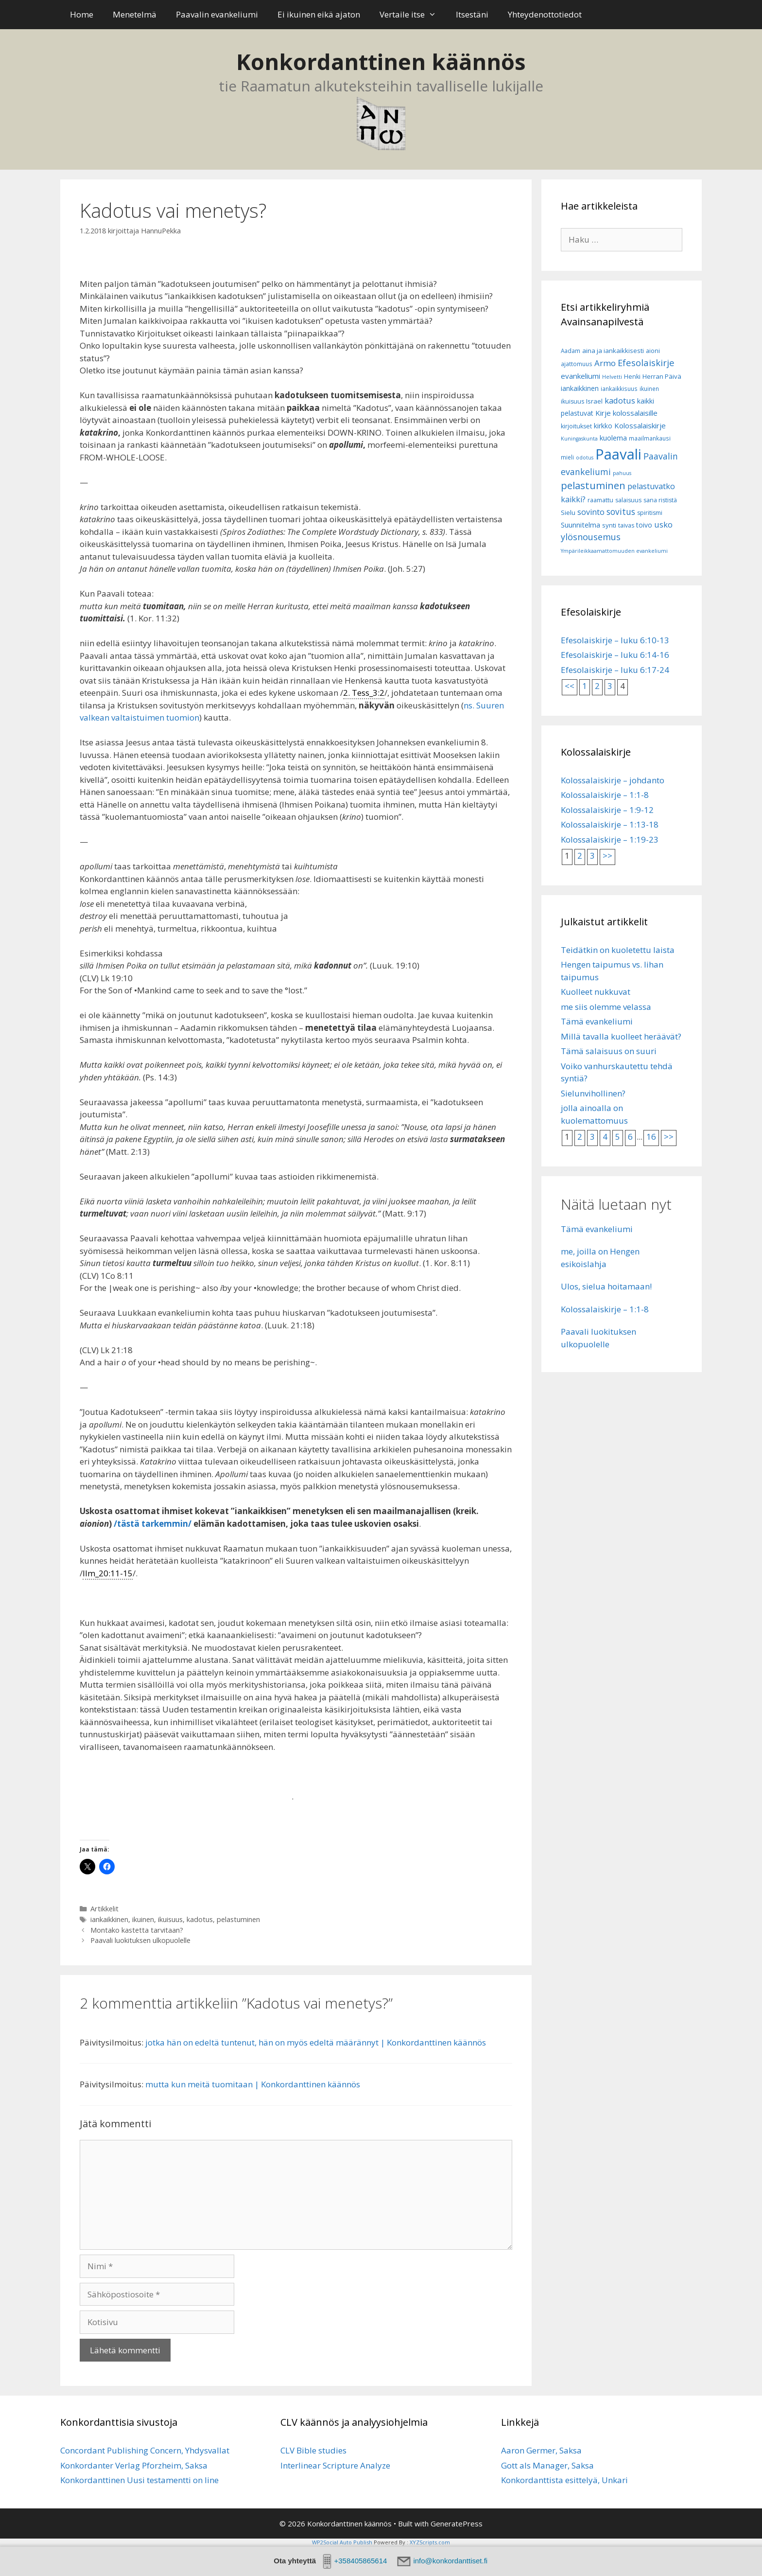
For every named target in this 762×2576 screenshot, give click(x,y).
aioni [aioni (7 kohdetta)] (653, 351)
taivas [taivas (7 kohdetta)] (626, 525)
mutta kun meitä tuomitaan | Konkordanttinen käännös (252, 2084)
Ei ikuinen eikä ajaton (318, 14)
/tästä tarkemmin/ (152, 1523)
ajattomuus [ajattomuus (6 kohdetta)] (576, 364)
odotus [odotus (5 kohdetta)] (584, 457)
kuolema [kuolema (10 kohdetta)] (613, 437)
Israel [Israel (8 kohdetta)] (594, 401)
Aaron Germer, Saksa (541, 2450)
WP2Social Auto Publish (342, 2542)
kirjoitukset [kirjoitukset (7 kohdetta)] (576, 426)
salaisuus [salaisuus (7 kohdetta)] (628, 500)
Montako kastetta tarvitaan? (136, 1930)
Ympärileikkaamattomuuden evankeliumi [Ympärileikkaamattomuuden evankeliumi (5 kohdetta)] (614, 550)
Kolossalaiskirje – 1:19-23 (609, 839)
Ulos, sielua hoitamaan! (606, 1286)
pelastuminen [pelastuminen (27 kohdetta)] (593, 485)
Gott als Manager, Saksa (547, 2465)
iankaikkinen (109, 1919)
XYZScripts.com (430, 2542)
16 (651, 1136)
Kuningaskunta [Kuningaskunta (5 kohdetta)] (579, 438)
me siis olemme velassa (606, 1006)
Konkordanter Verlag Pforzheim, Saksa (134, 2465)
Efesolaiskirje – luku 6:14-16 (615, 654)
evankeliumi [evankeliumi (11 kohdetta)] (580, 376)
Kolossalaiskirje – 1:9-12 (607, 809)
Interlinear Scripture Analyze (335, 2465)
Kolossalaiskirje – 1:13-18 (609, 824)
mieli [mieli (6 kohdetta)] (567, 457)
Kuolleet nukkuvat (595, 991)
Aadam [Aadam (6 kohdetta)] (570, 350)
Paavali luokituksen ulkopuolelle (140, 1940)
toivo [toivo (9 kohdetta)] (644, 524)
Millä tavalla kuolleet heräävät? (621, 1036)
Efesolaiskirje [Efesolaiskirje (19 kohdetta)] (646, 362)
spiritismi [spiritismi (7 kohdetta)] (649, 513)
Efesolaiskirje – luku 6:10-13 (615, 640)
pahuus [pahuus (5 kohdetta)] (622, 473)
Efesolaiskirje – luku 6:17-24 (615, 669)
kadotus (200, 1919)
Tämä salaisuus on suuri (609, 1051)
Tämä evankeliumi (597, 1021)
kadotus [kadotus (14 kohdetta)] (620, 400)
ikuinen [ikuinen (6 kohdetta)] (649, 388)
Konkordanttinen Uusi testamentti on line (139, 2480)
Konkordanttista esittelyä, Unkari (564, 2480)
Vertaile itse (413, 14)
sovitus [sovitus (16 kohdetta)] (620, 511)
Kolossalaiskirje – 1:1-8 (605, 794)
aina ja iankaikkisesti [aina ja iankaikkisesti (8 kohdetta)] (613, 350)
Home (81, 14)
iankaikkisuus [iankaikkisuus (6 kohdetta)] (619, 388)
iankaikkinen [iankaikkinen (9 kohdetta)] (580, 388)
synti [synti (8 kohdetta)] (609, 525)
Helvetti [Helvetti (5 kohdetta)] (612, 376)
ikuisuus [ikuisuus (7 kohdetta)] (572, 401)
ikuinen (143, 1919)
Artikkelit (104, 1908)
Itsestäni (472, 14)
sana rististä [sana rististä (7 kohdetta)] (660, 500)
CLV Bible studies (313, 2450)
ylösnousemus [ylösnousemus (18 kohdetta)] (591, 537)
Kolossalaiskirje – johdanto (612, 780)
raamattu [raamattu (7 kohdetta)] (600, 500)
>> (607, 855)
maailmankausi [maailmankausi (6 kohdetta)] (650, 438)
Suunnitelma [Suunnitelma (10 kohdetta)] (580, 524)
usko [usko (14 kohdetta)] (663, 524)
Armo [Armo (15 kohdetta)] (605, 363)
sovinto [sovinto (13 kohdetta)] (591, 512)
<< (569, 685)
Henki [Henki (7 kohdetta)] (632, 376)
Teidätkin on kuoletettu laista (618, 949)
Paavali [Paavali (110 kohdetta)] (618, 454)
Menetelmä (134, 14)
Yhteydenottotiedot (545, 14)
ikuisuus (170, 1919)
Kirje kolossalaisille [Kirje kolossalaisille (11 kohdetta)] (626, 413)
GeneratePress (457, 2523)
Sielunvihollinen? (593, 1093)
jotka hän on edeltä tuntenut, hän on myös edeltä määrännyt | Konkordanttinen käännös (315, 2042)
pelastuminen (238, 1919)
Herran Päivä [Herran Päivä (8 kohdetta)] (661, 376)
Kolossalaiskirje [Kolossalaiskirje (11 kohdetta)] (640, 425)
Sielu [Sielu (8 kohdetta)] (568, 512)
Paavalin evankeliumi (217, 14)
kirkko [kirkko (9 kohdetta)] (603, 425)
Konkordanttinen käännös (381, 61)
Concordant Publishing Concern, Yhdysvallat (144, 2450)
